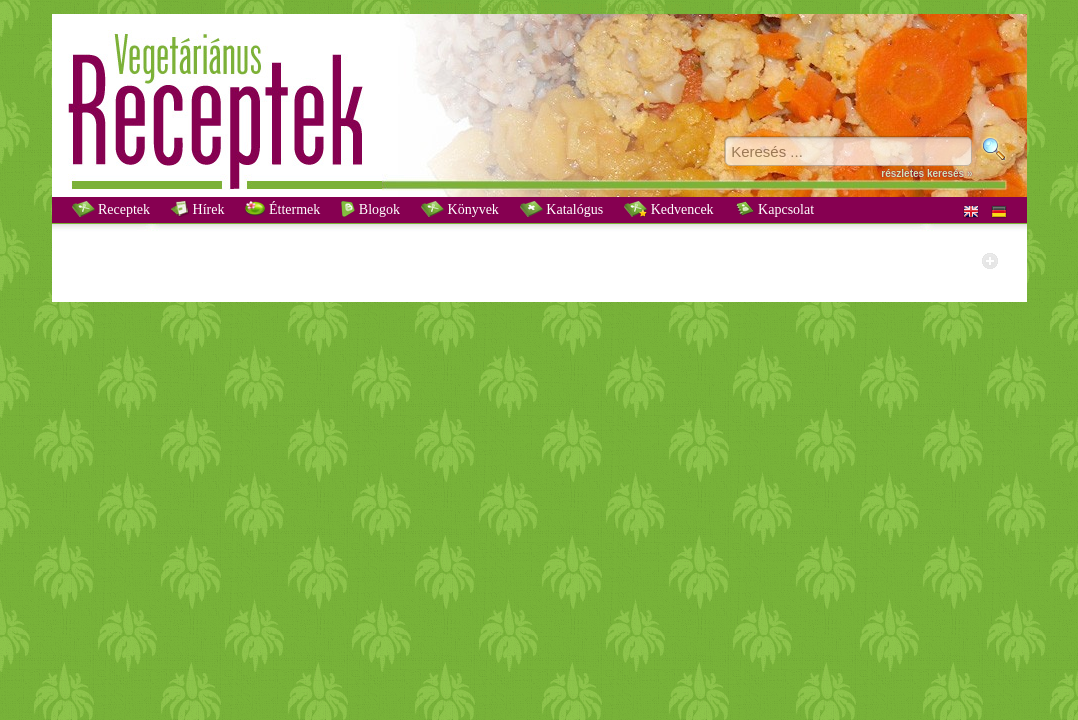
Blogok (370, 209)
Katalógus (561, 209)
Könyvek (460, 209)
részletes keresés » (926, 173)
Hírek (197, 209)
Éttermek (282, 209)
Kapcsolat (774, 209)
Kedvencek (668, 209)
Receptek (111, 209)
